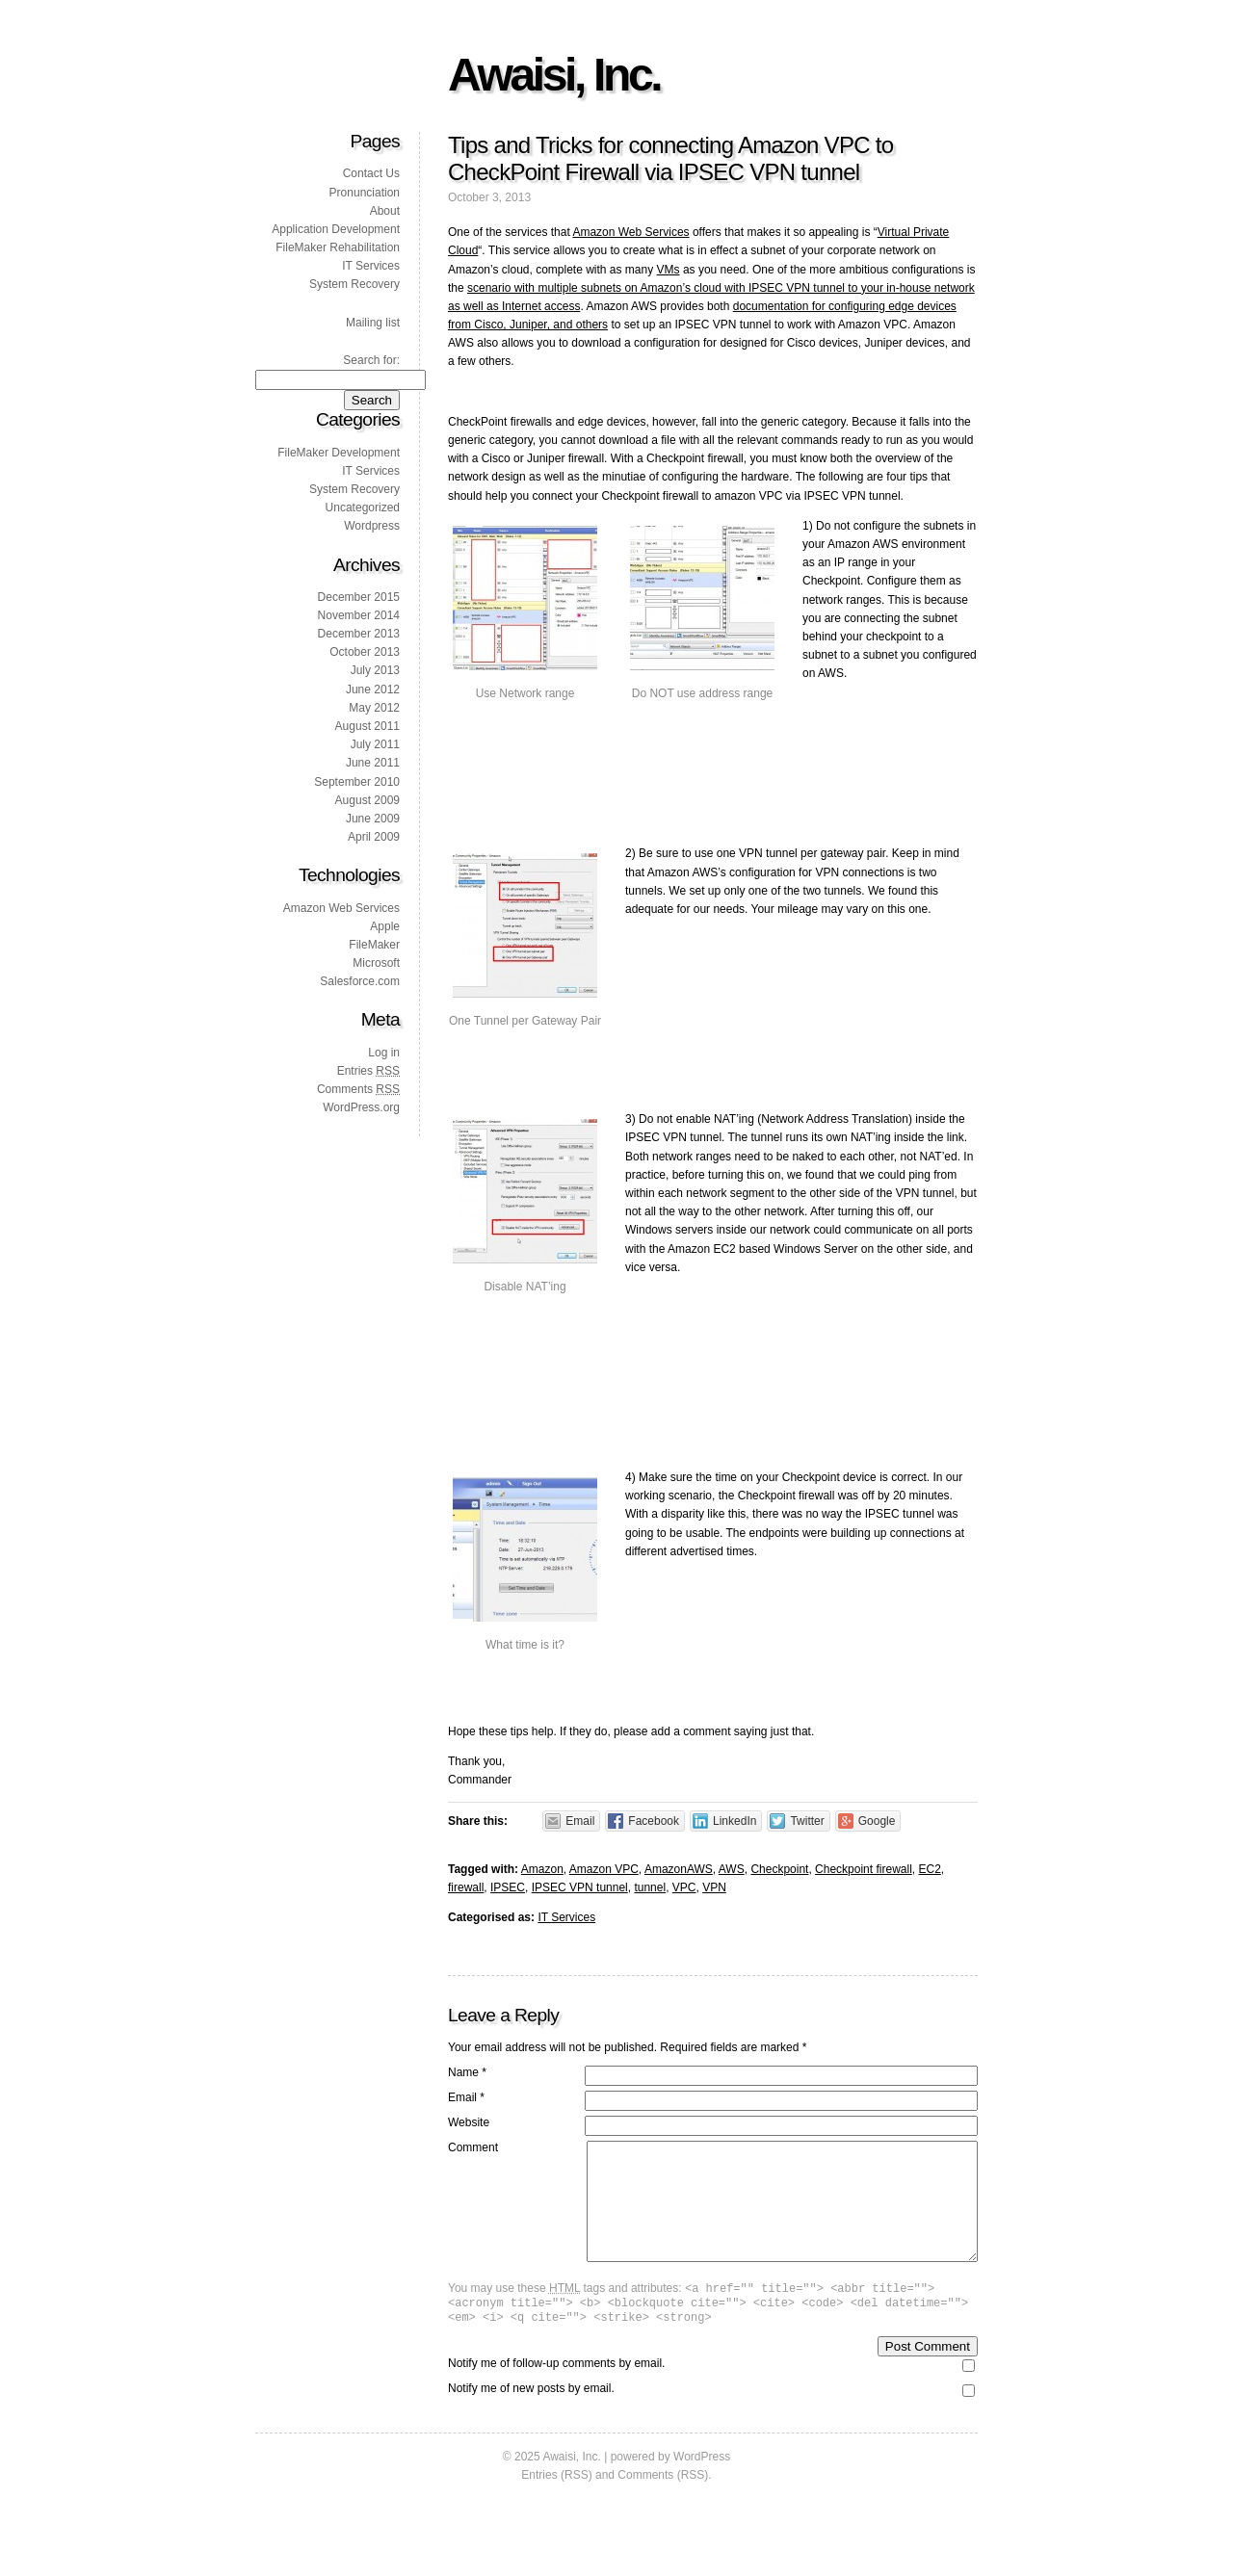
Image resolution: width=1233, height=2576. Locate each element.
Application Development (336, 229)
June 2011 (373, 762)
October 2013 (364, 652)
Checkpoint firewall (863, 1869)
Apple (385, 926)
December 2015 (359, 597)
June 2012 (373, 689)
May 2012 (374, 708)
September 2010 (357, 782)
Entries (368, 1071)
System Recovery (354, 284)
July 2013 (375, 670)
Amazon (542, 1869)
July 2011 (375, 744)
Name (467, 2072)
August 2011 (367, 726)
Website (468, 2122)
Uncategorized (363, 507)
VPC (684, 1887)
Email (466, 2097)
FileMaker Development (338, 452)
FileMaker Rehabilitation (337, 247)
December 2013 (359, 633)
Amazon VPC (604, 1869)
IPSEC (507, 1887)
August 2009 (367, 800)
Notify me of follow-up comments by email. (556, 2392)
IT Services (566, 1917)
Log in (384, 1052)
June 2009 (373, 818)
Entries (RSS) (556, 2504)
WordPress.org (361, 1107)
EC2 (929, 1869)
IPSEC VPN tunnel (580, 1887)
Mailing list (373, 322)
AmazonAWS (678, 1869)
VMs (668, 269)
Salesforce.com (360, 981)
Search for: (371, 360)
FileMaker (374, 944)
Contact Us (371, 173)
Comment (473, 2147)
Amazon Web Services (630, 232)
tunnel (650, 1887)
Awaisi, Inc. (554, 74)
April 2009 (374, 837)
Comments (358, 1089)
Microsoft (376, 963)
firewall (466, 1887)
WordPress (701, 2485)
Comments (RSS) (662, 2504)
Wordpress (372, 526)
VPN (714, 1887)
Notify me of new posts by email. (531, 2417)
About (385, 211)
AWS (732, 1869)
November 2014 (359, 615)
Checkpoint (779, 1869)
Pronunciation (364, 192)
